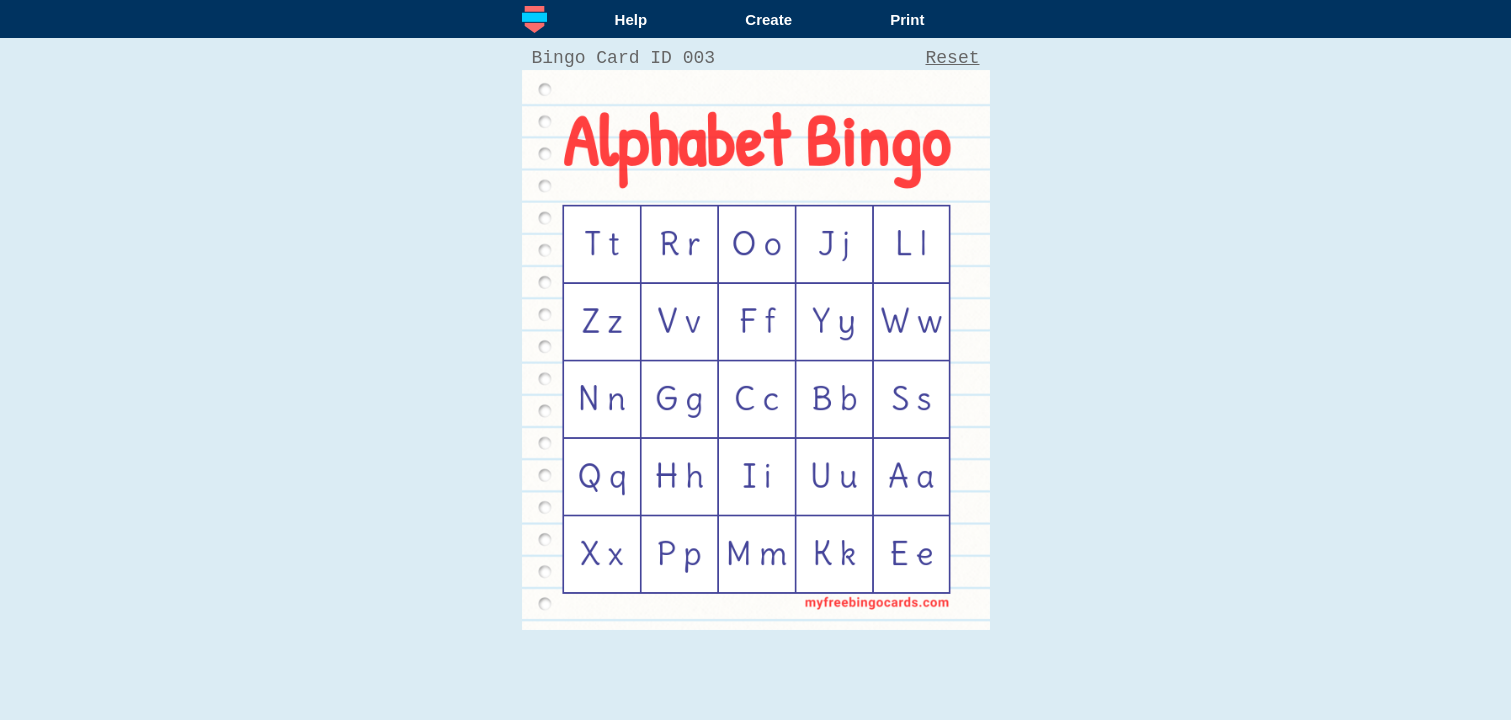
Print (907, 19)
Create (768, 19)
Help (631, 19)
